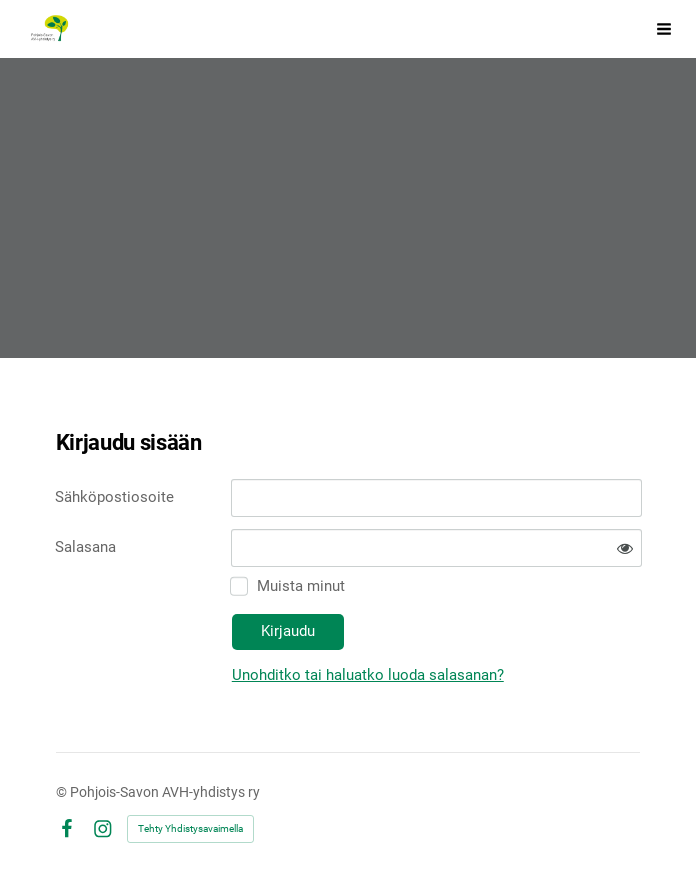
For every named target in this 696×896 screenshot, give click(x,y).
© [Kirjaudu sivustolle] (63, 792)
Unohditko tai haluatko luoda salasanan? (368, 675)
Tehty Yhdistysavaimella (190, 828)
